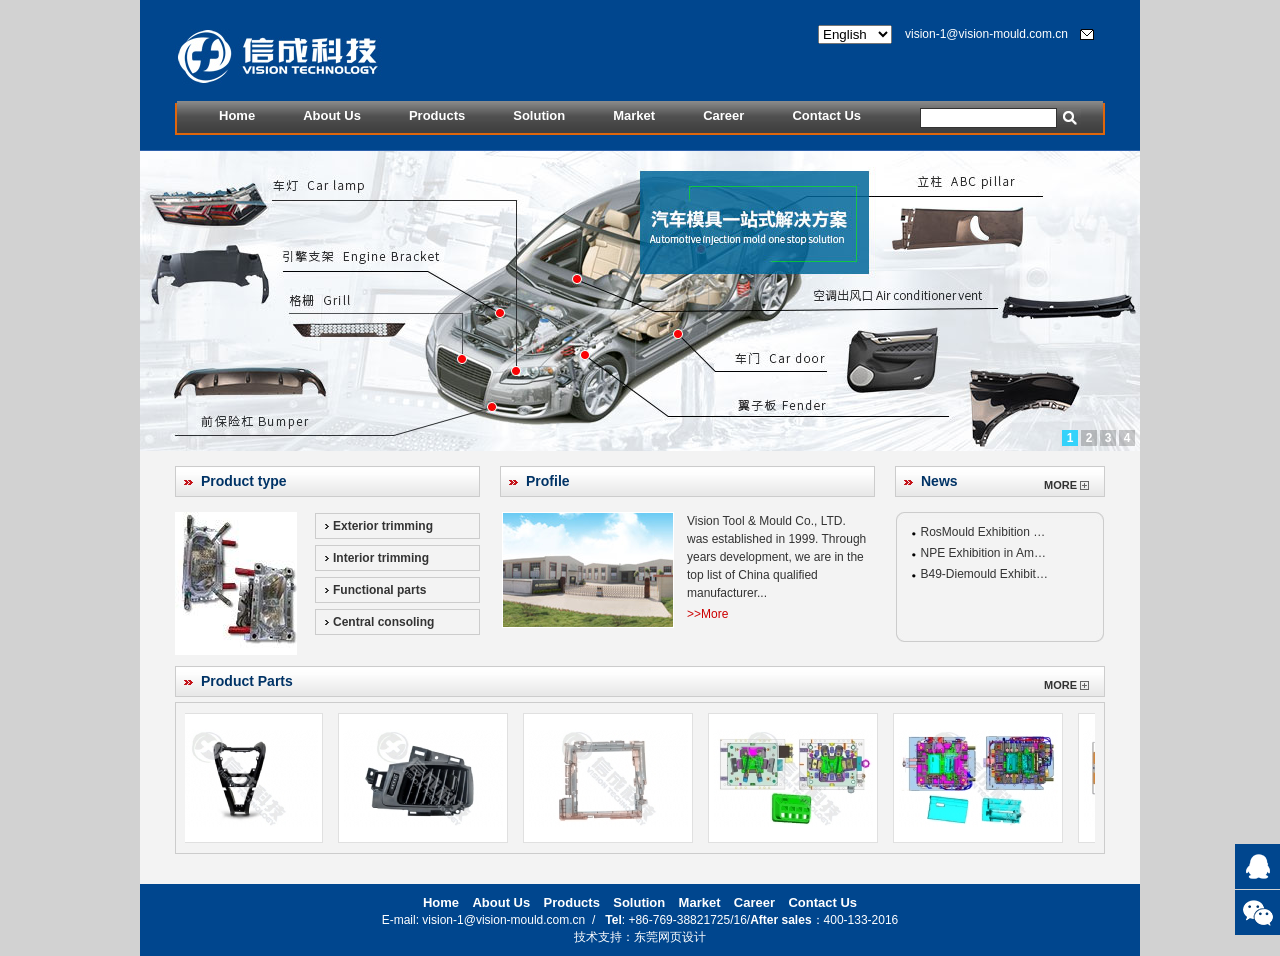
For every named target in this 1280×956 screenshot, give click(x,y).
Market (634, 115)
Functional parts (379, 590)
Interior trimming (381, 558)
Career (723, 115)
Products (437, 115)
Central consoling (383, 622)
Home (237, 115)
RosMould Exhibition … (983, 532)
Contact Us (826, 115)
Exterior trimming (383, 526)
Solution (539, 115)
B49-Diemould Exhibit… (984, 574)
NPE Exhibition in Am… (983, 553)
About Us (332, 115)
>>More (707, 614)
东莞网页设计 (670, 937)
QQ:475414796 (1257, 866)
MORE (1066, 485)
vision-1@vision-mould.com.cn (986, 34)
